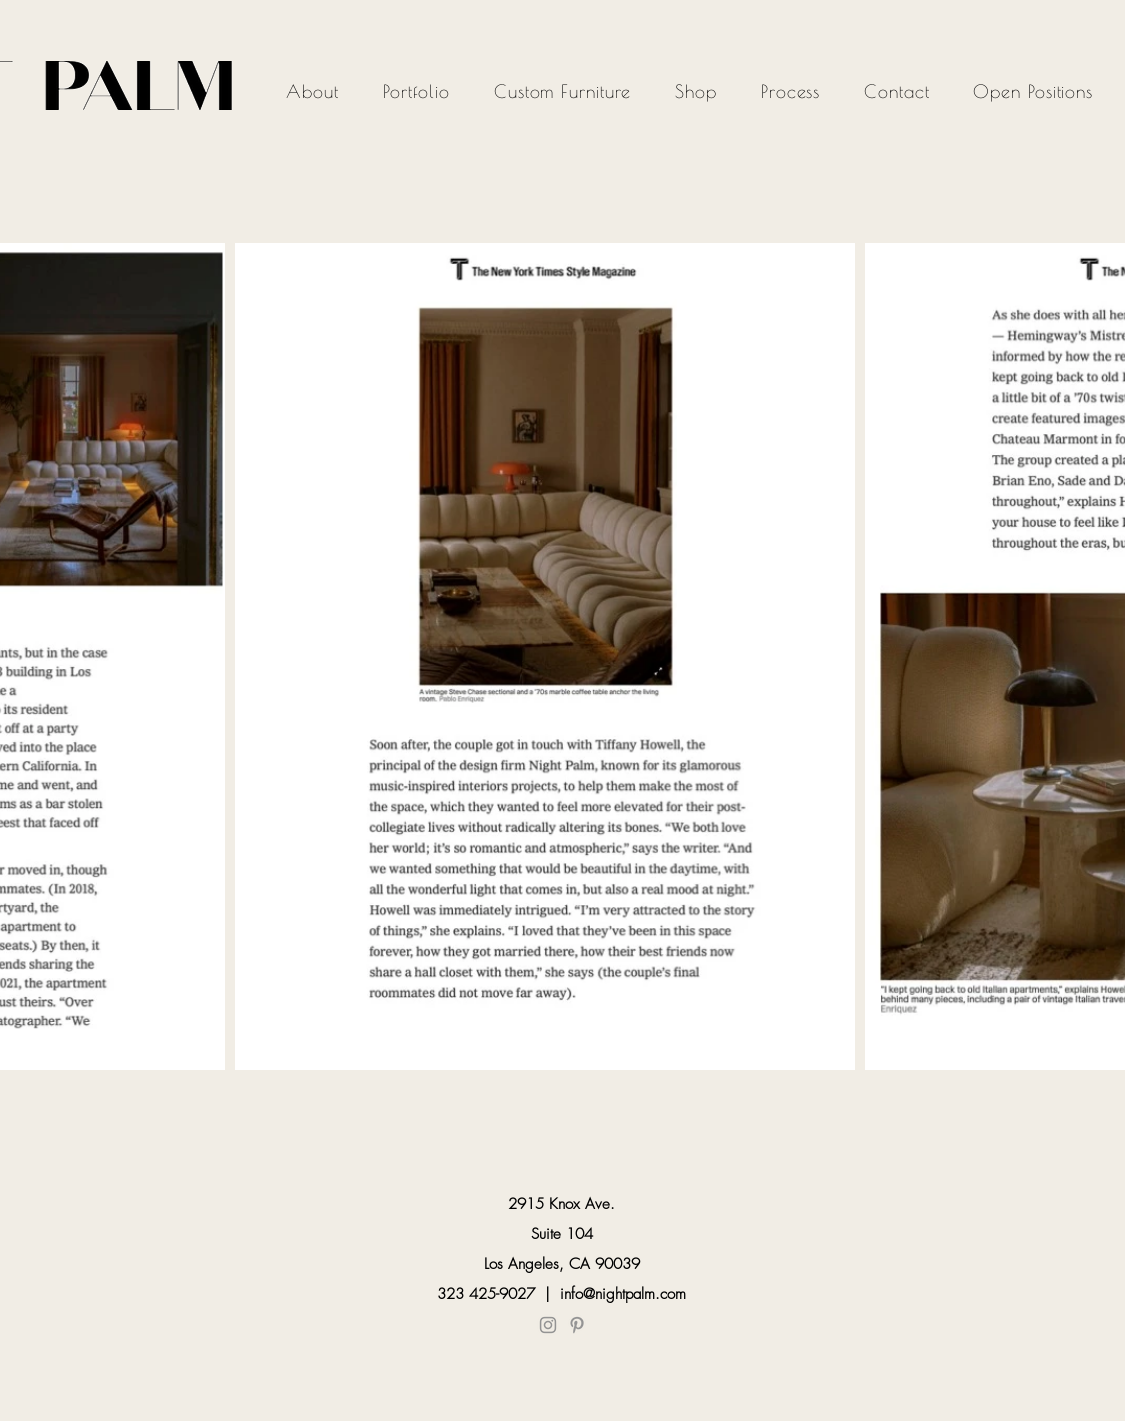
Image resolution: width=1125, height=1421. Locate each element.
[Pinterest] (577, 1325)
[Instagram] (548, 1325)
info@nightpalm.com (623, 1294)
